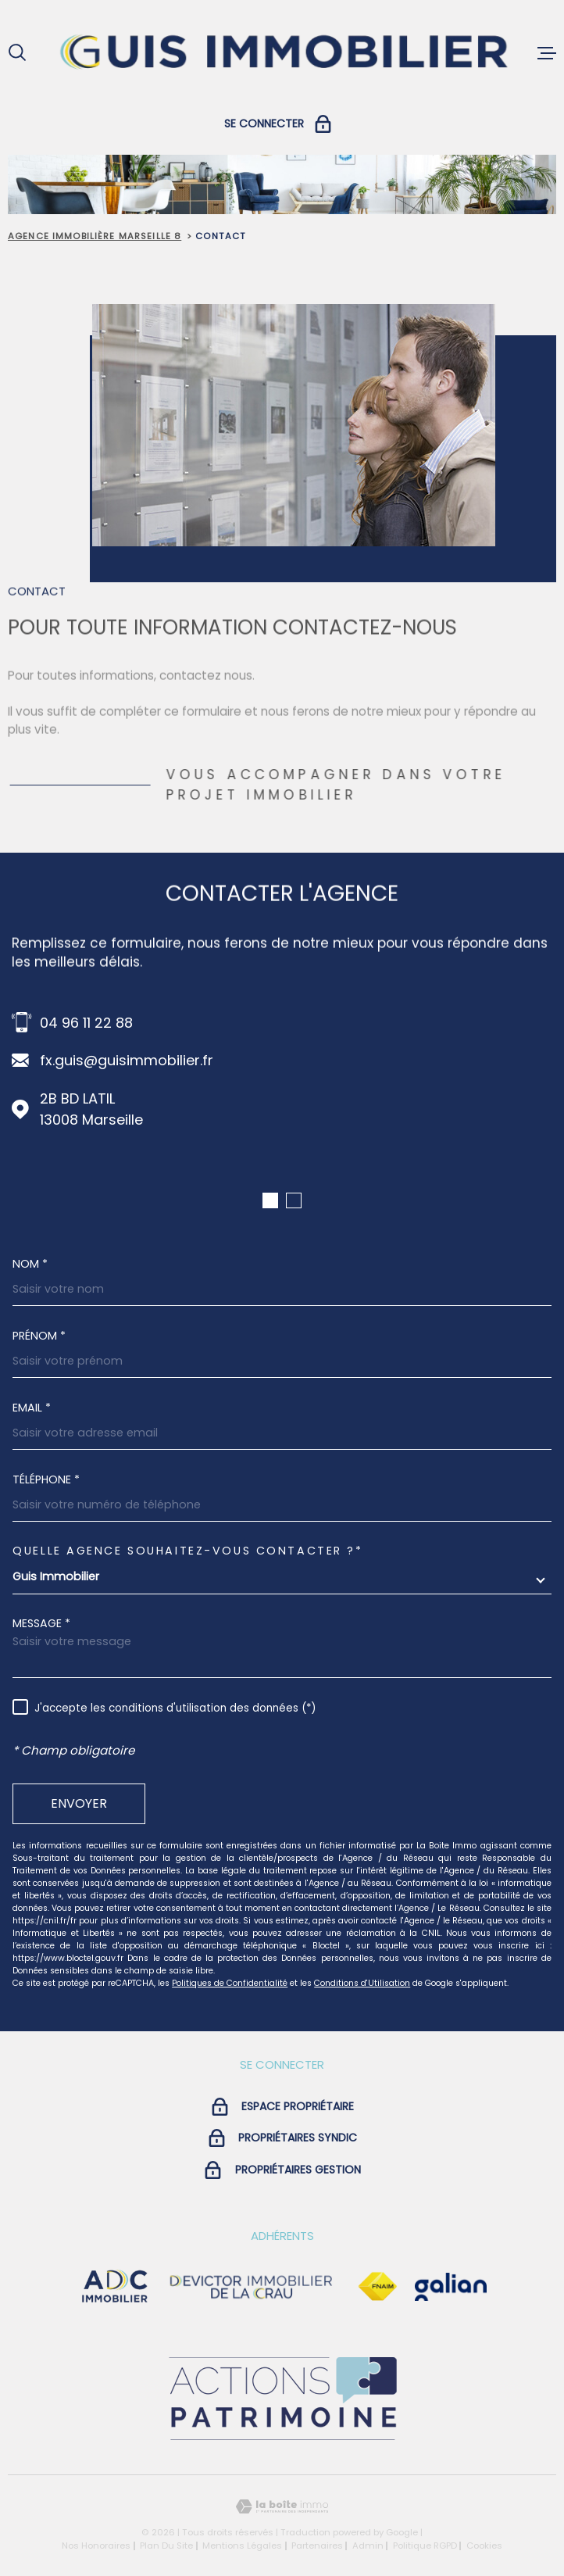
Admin (368, 2545)
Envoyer (79, 1803)
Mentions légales (242, 2545)
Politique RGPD (425, 2545)
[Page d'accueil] (282, 53)
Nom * (30, 1263)
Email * (31, 1407)
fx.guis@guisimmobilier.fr (126, 1060)
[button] (270, 1200)
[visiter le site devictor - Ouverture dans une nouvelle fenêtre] (251, 2287)
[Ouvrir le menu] (546, 53)
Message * (41, 1623)
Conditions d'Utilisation (362, 1983)
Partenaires (317, 2545)
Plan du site (166, 2545)
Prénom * (39, 1335)
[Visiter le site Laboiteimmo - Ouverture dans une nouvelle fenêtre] (282, 2506)
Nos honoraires (96, 2545)
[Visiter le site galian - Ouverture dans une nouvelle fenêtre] (451, 2287)
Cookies (484, 2546)
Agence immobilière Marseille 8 (94, 236)
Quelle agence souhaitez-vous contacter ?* (187, 1550)
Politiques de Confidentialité (229, 1983)
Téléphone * (46, 1479)
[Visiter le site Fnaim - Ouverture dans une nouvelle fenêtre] (377, 2286)
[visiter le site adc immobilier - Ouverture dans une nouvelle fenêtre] (114, 2287)
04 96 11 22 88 (86, 1022)
